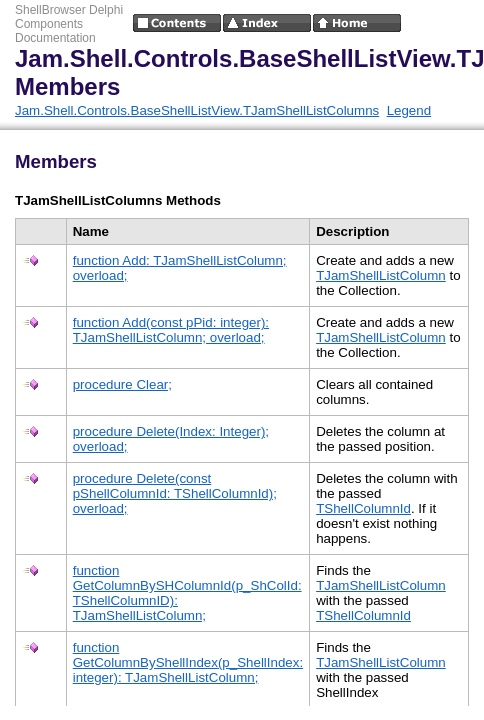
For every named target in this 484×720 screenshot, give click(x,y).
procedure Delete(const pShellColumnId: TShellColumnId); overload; (175, 493)
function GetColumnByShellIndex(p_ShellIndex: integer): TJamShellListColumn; (188, 662)
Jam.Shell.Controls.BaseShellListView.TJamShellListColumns (197, 110)
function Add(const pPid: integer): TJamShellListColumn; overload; (171, 330)
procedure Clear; (122, 384)
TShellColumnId (363, 508)
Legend (409, 110)
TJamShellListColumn (381, 275)
